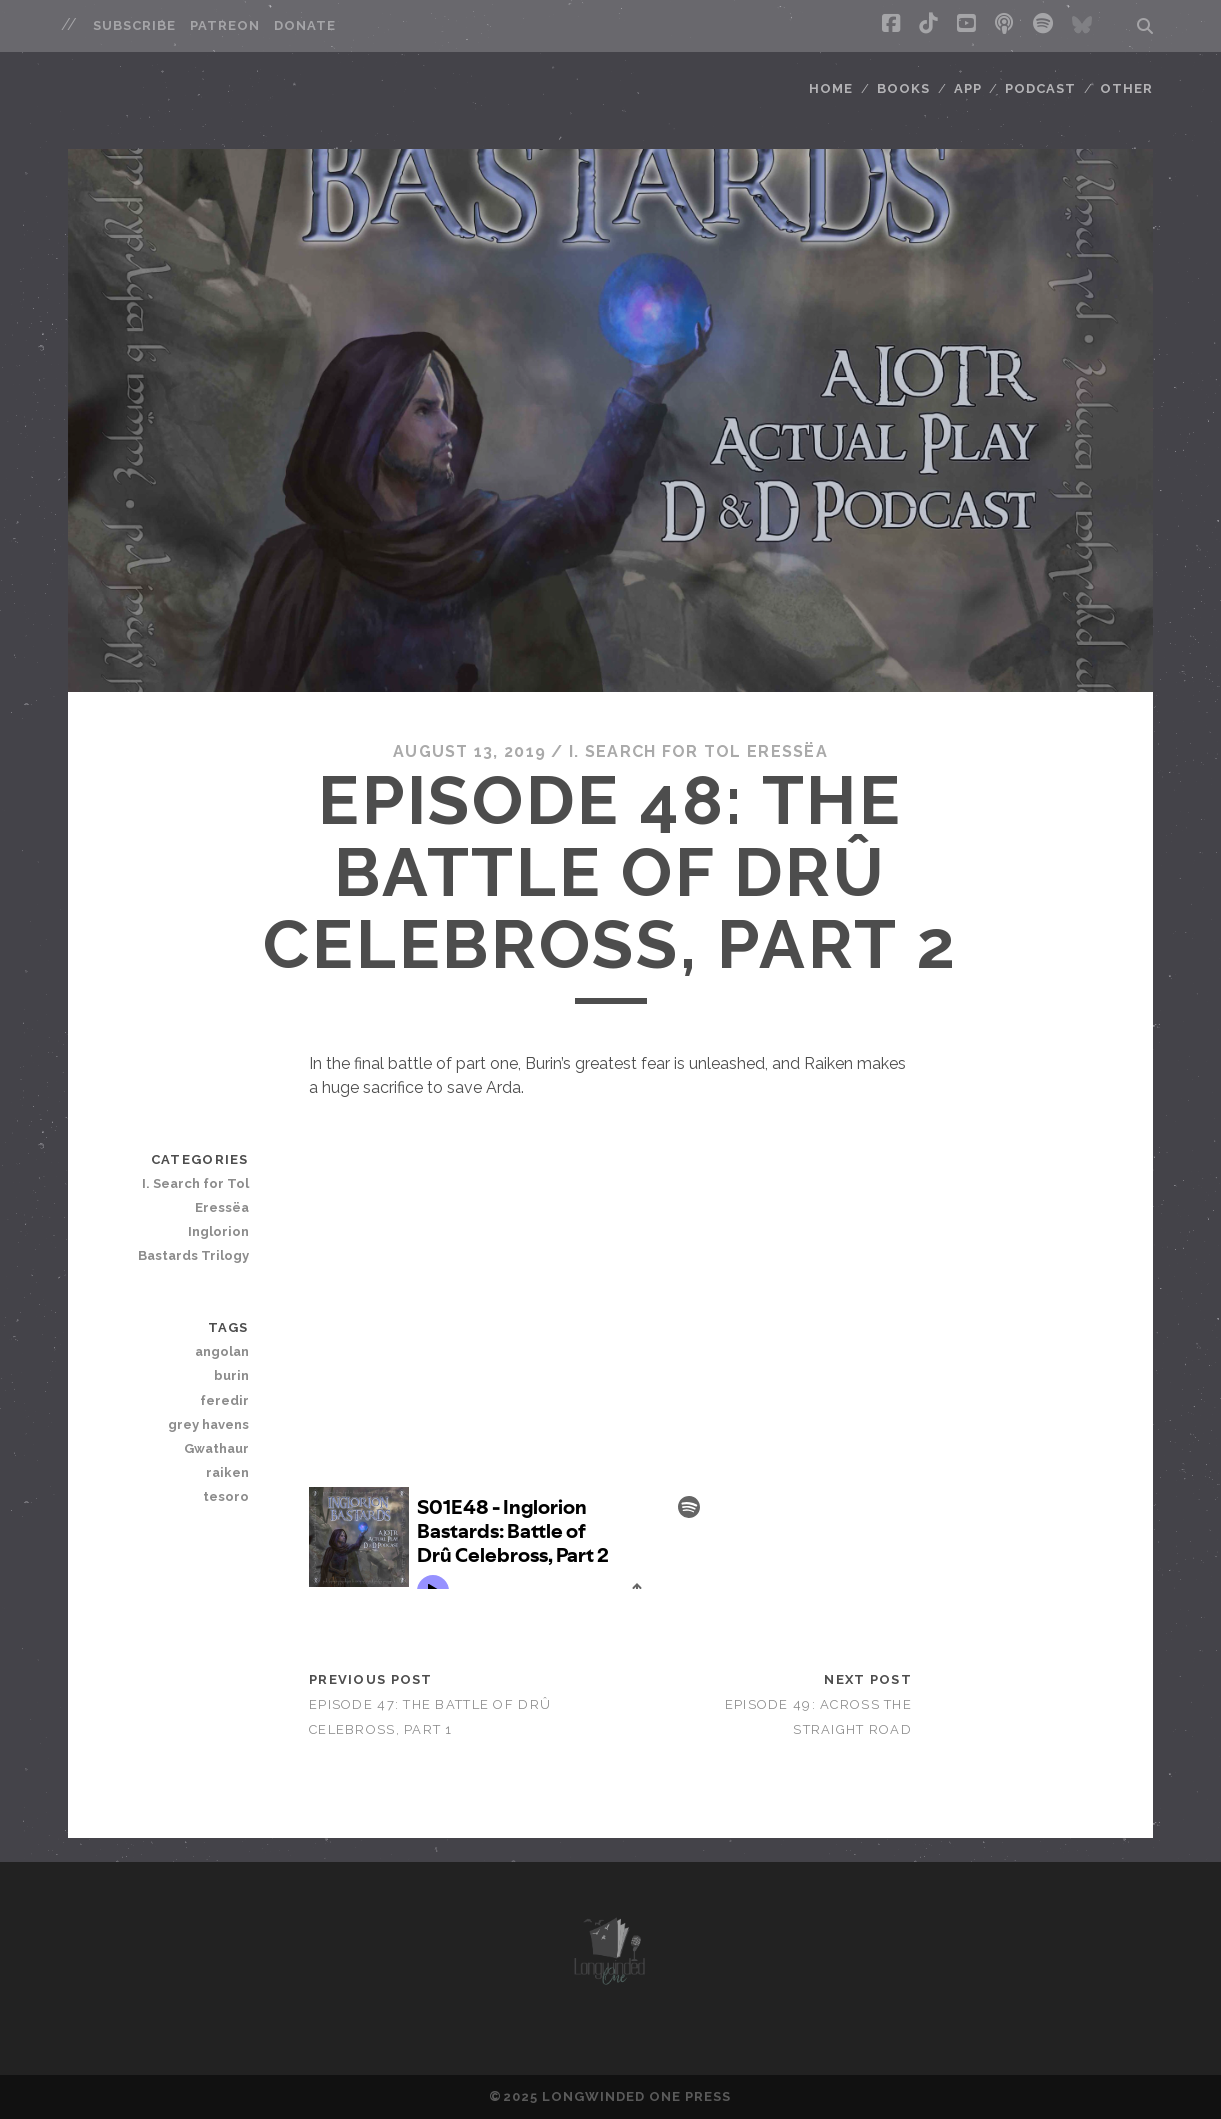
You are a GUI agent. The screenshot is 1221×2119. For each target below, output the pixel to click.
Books (903, 88)
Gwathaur (216, 1448)
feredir (224, 1400)
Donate (305, 25)
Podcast (1040, 88)
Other (1126, 88)
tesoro (226, 1496)
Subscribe (134, 25)
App (968, 88)
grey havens (208, 1424)
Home (831, 88)
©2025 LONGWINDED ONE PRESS (610, 2096)
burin (231, 1375)
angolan (222, 1351)
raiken (227, 1472)
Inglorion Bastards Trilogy (193, 1243)
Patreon (225, 25)
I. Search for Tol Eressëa (698, 751)
